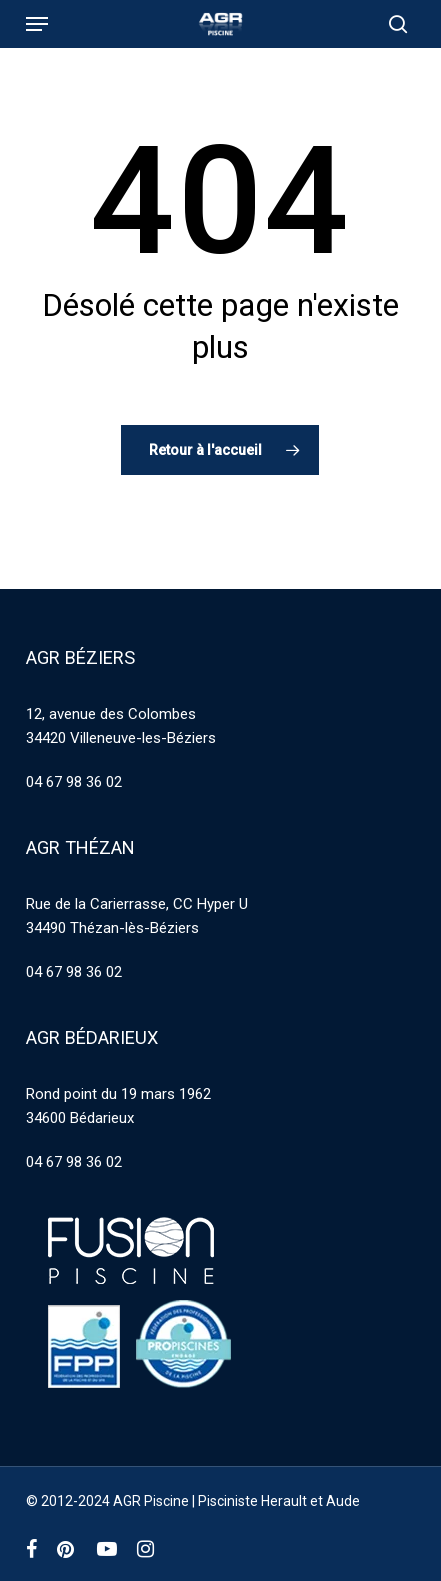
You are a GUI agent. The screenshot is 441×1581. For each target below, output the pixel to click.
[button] (37, 24)
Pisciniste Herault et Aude (279, 1501)
